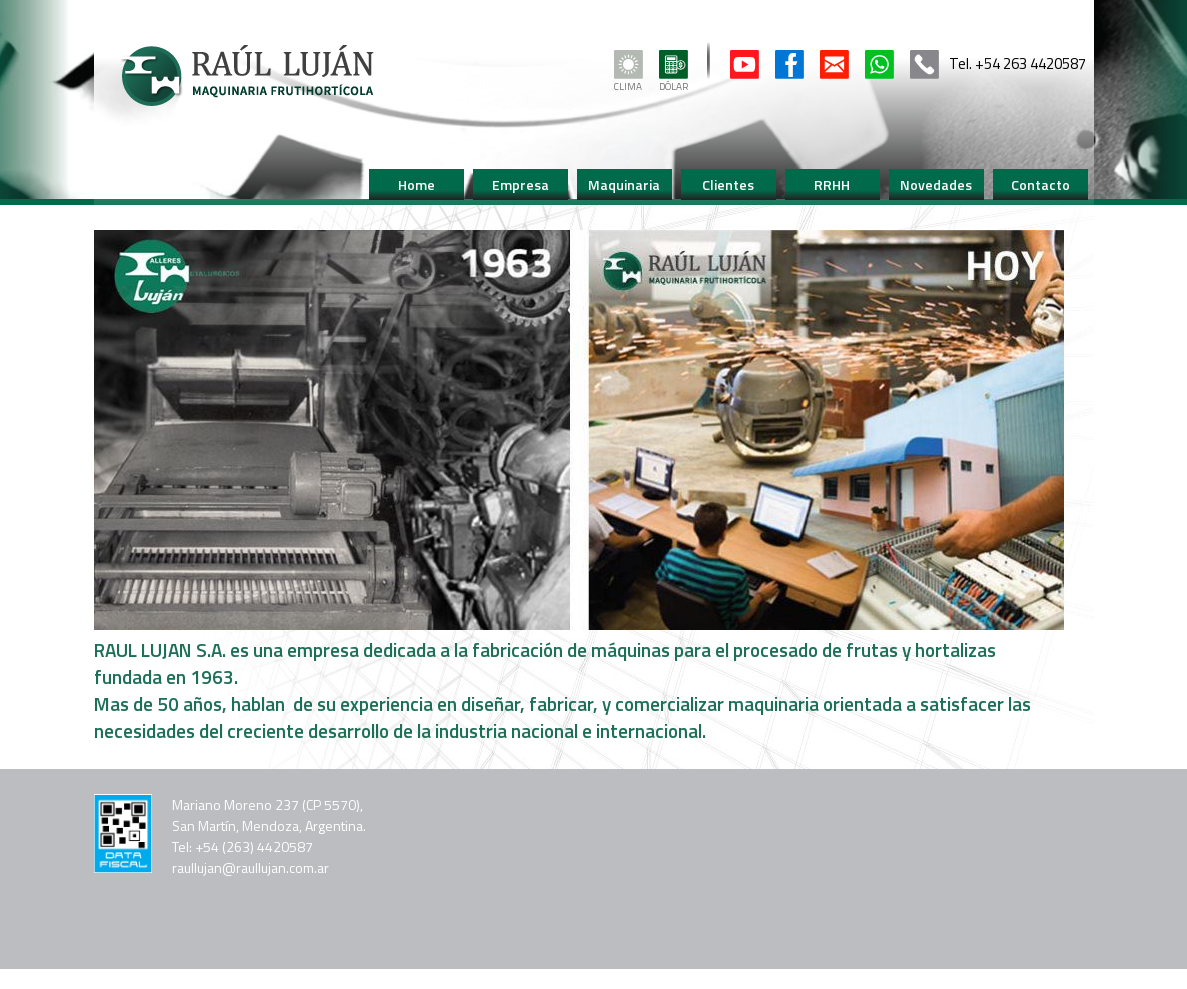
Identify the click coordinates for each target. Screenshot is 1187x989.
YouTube (744, 64)
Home (416, 184)
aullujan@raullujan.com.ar (253, 867)
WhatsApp (879, 64)
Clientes (728, 184)
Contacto (834, 64)
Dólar (673, 80)
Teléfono (924, 64)
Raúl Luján (246, 75)
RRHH (832, 184)
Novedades (936, 184)
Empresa (520, 184)
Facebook (789, 64)
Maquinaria (624, 184)
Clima (628, 80)
